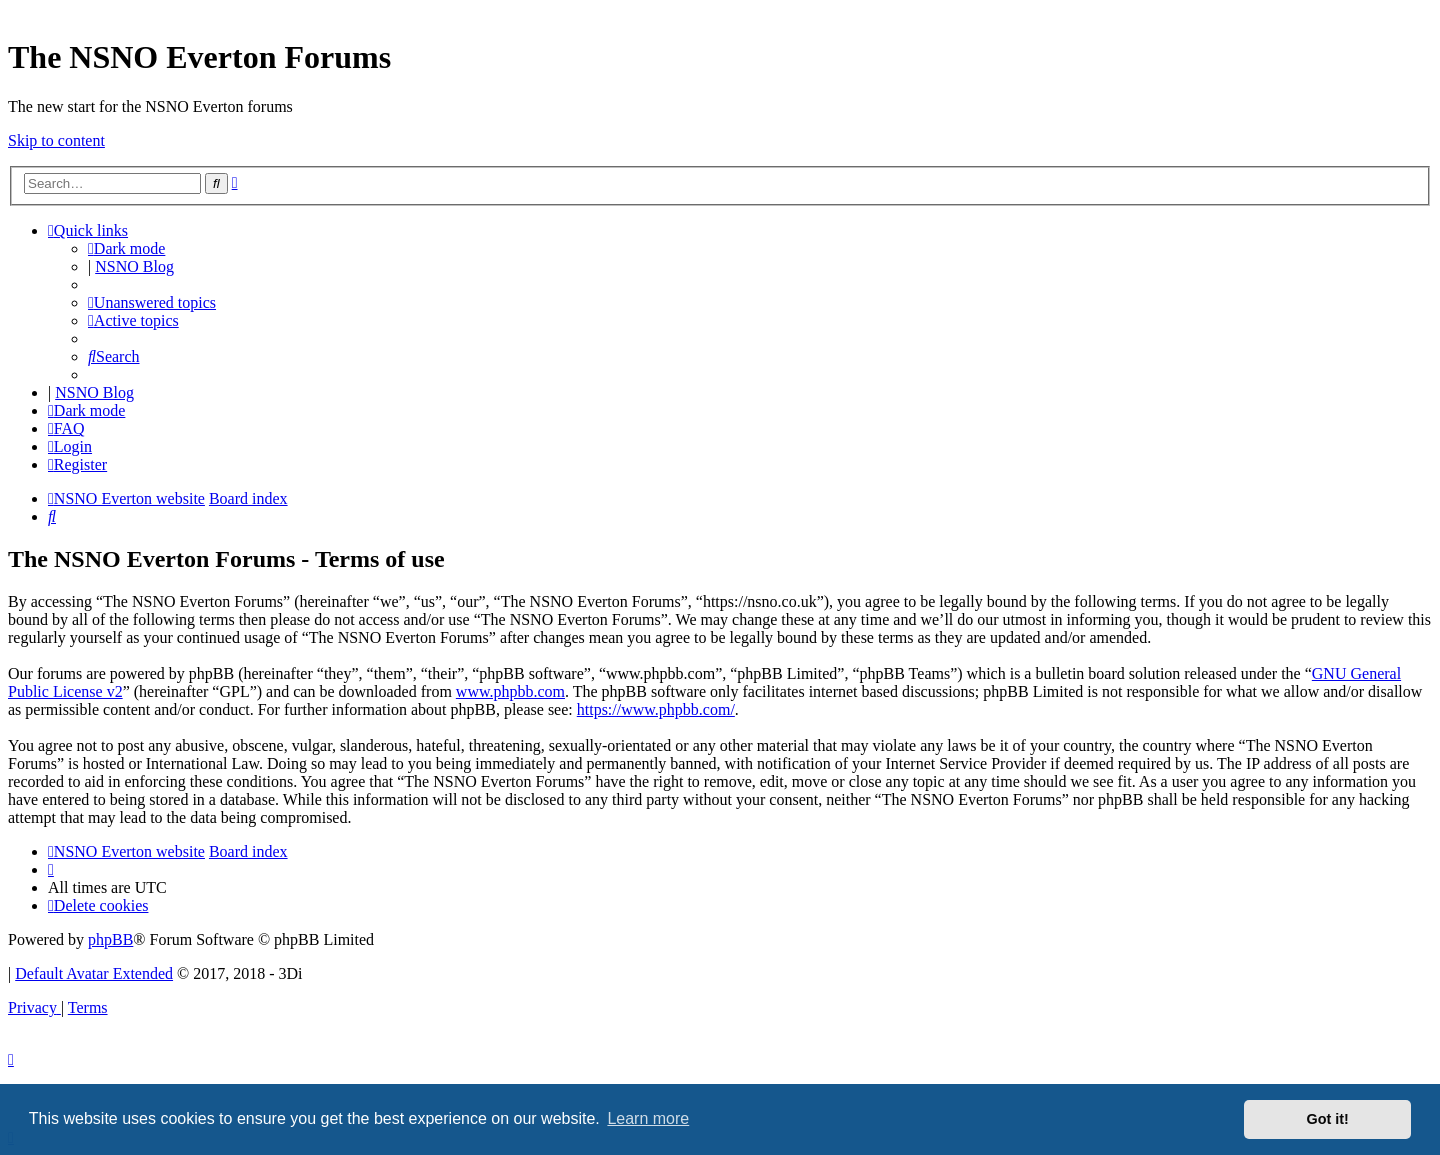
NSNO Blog (134, 266)
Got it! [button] (1328, 1119)
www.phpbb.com (510, 691)
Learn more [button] (648, 1118)
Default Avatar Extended (94, 973)
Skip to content (56, 140)
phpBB (110, 939)
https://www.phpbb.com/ (656, 709)
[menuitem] (152, 302)
